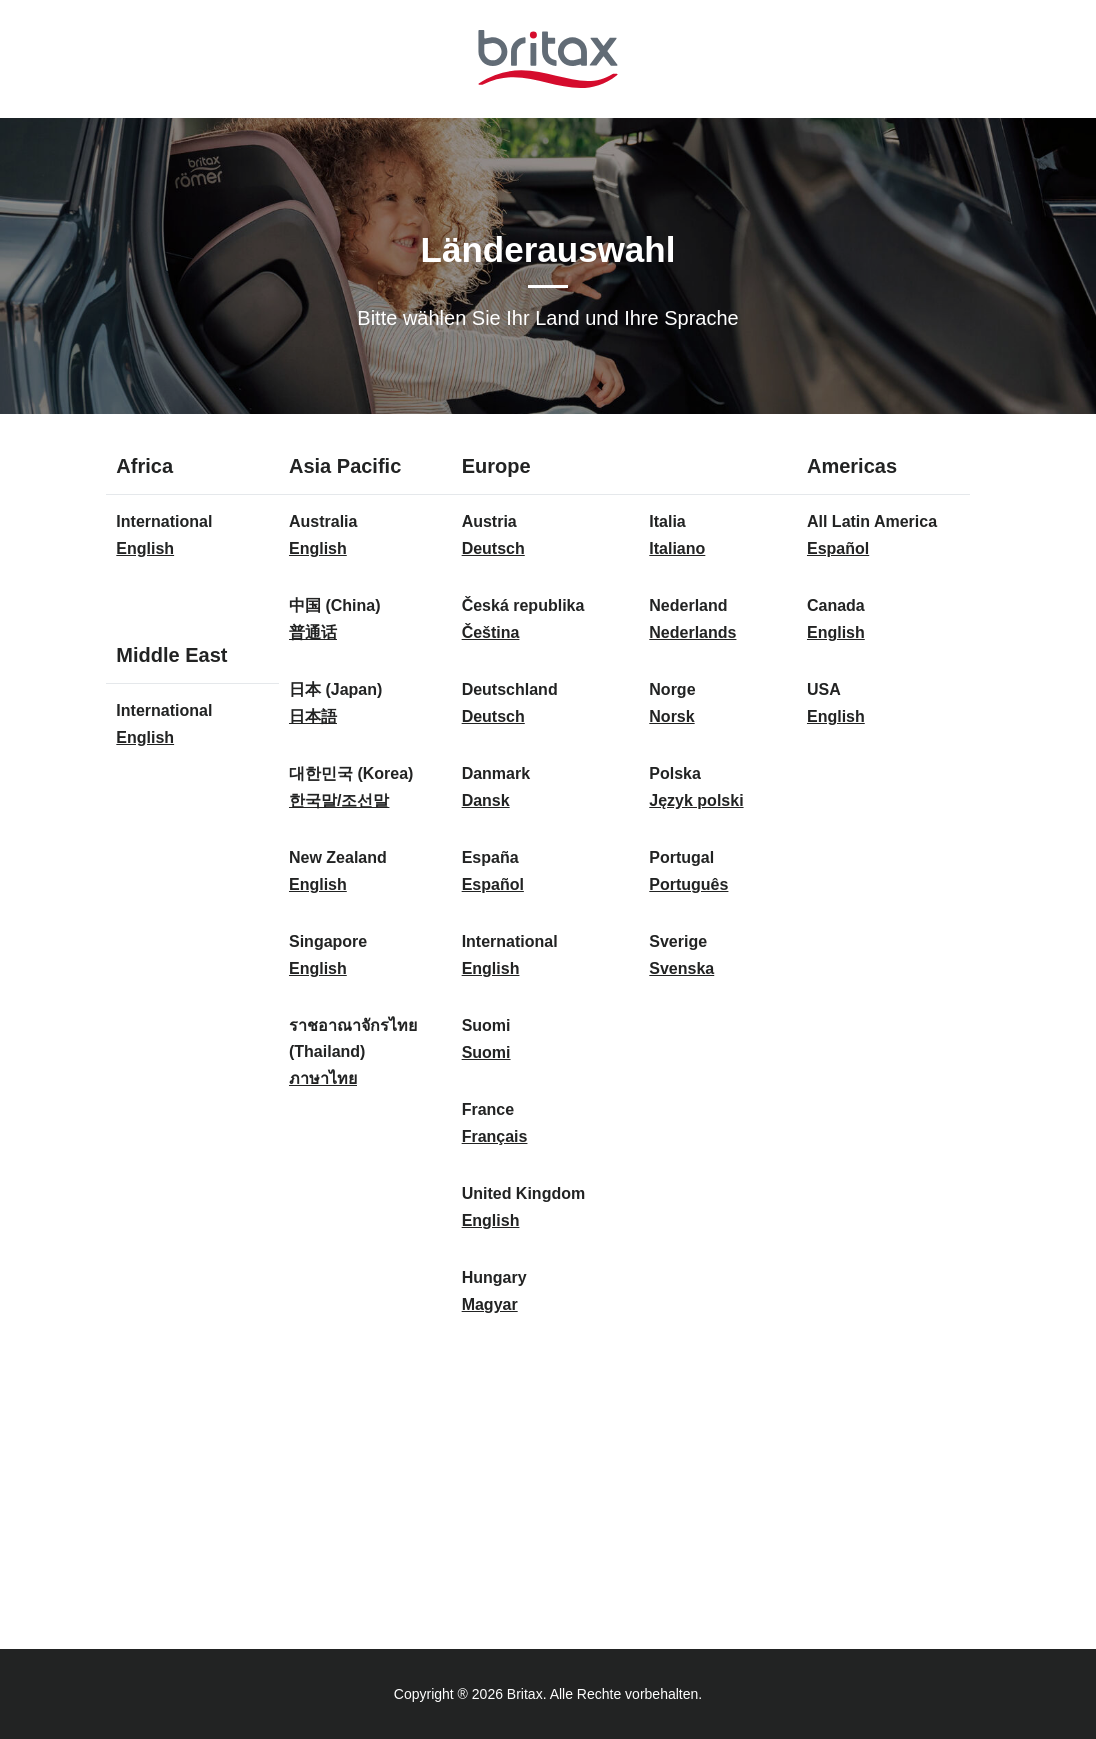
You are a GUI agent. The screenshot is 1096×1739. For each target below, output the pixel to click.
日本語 (313, 716)
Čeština (491, 632)
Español (493, 884)
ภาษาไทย (323, 1078)
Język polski (696, 800)
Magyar (490, 1304)
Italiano (677, 548)
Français (495, 1136)
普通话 (313, 632)
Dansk (486, 800)
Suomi (486, 1052)
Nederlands (692, 632)
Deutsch (493, 548)
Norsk (671, 716)
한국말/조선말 (339, 800)
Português (688, 884)
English (145, 548)
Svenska (681, 968)
